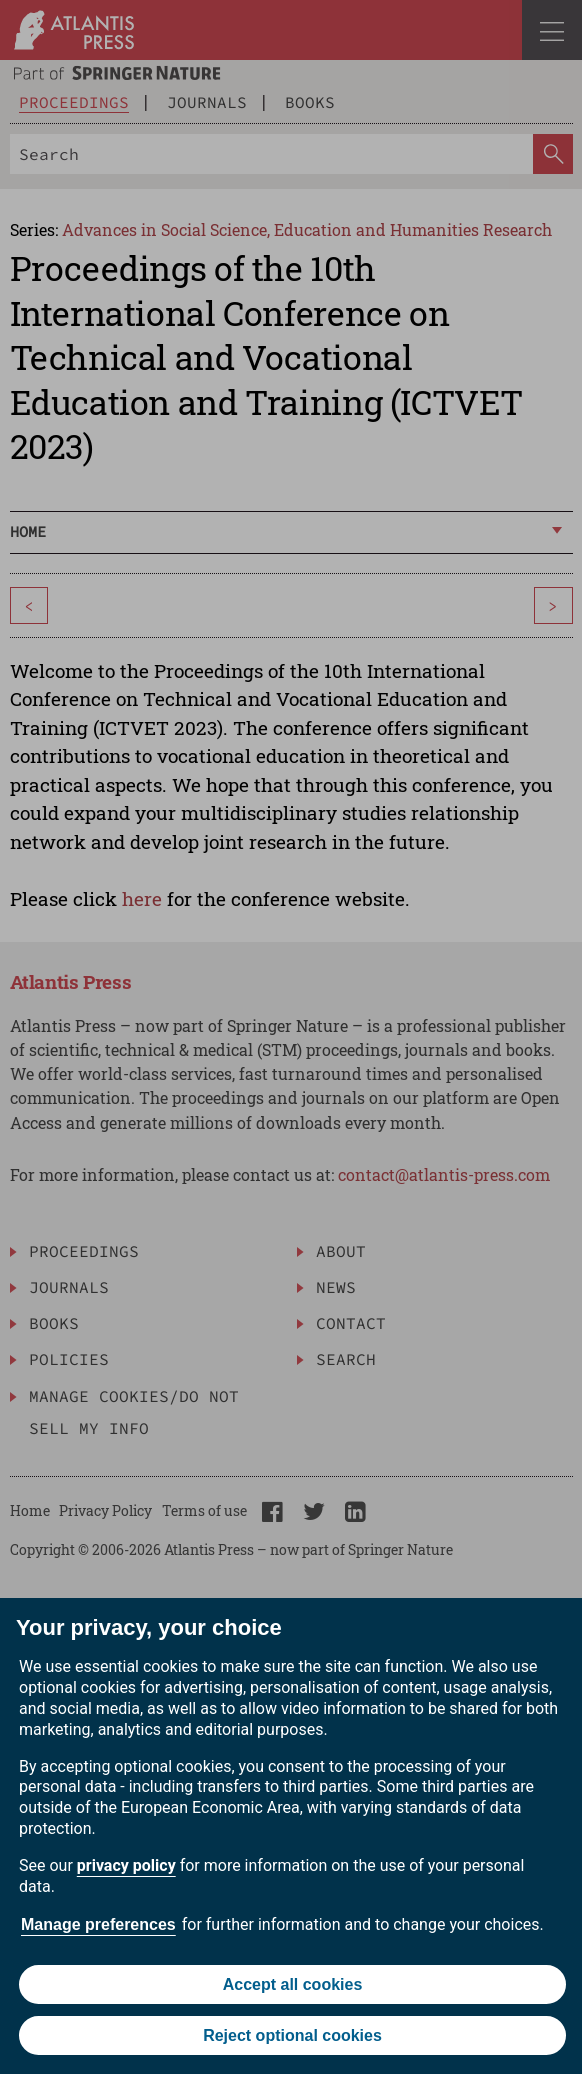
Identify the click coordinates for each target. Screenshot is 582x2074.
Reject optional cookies (292, 2035)
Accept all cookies (293, 1984)
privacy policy (126, 1865)
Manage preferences (98, 1924)
